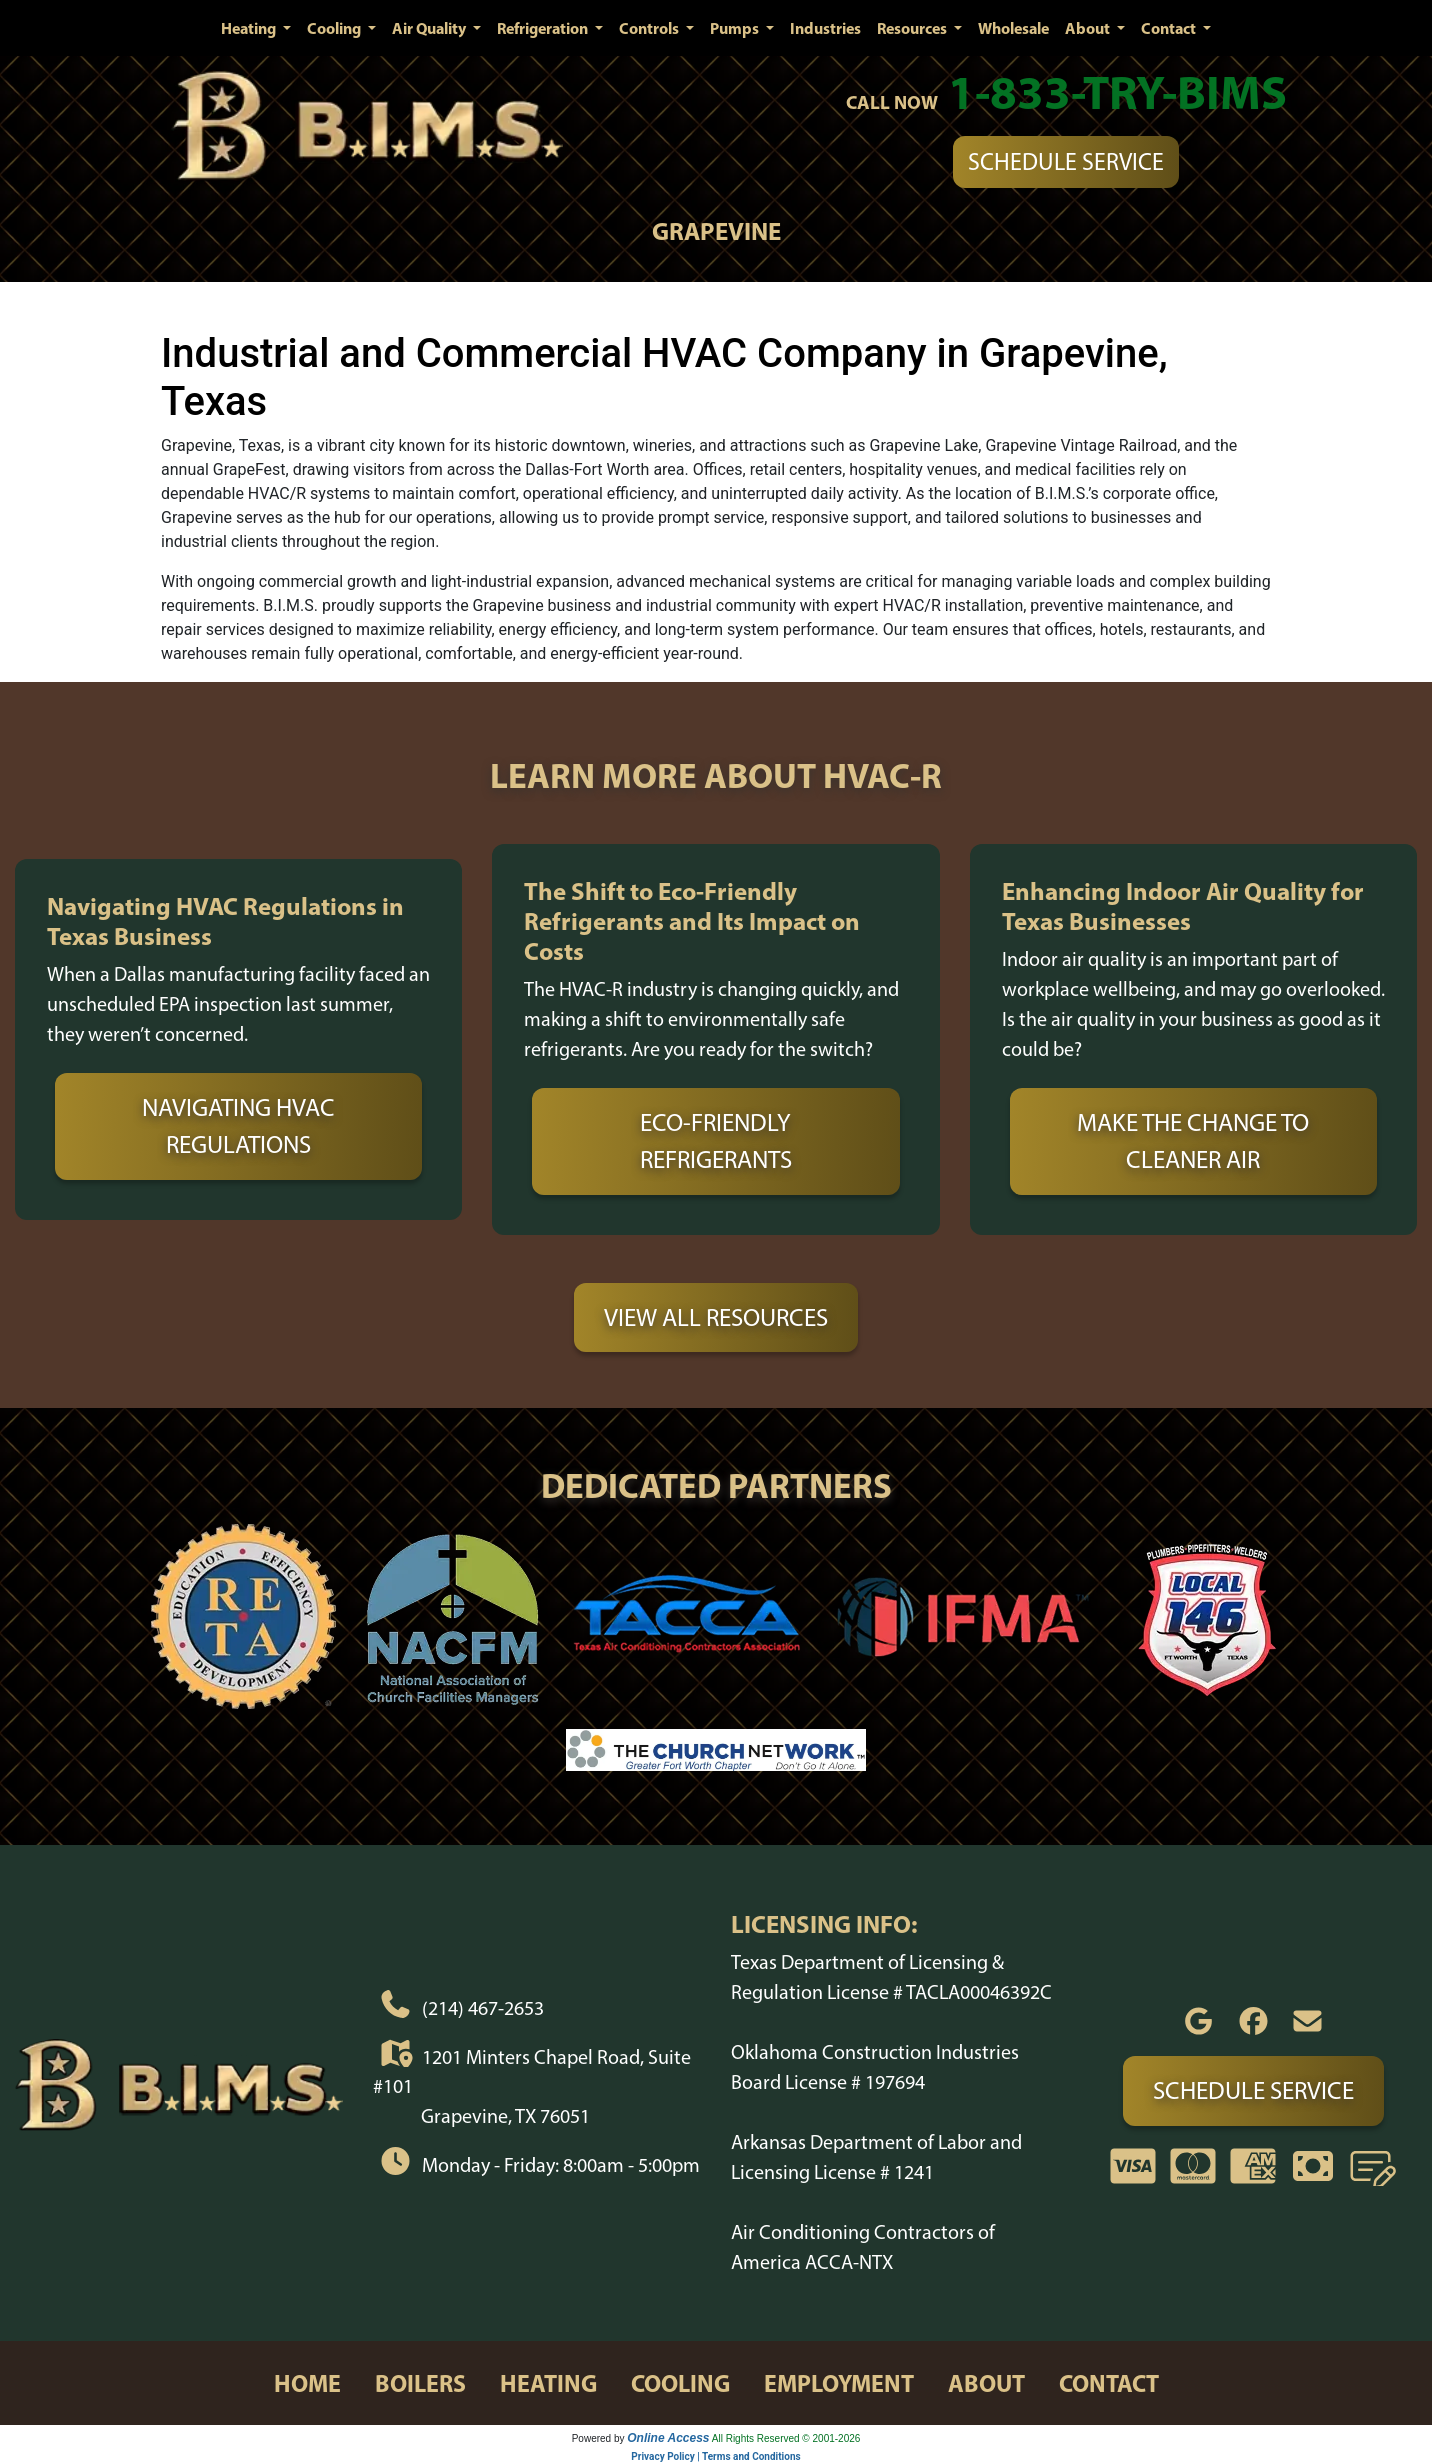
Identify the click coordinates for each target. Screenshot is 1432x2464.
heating (548, 2383)
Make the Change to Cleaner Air (1193, 1141)
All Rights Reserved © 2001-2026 (786, 2438)
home (307, 2383)
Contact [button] (1170, 28)
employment (839, 2383)
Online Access (668, 2438)
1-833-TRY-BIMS (1117, 91)
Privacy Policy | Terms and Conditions (715, 2456)
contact (1109, 2383)
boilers (420, 2383)
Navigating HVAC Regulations (238, 1126)
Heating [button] (250, 28)
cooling (680, 2383)
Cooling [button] (335, 28)
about (986, 2383)
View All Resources (716, 1317)
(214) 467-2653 (483, 2008)
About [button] (1089, 28)
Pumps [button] (736, 28)
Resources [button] (913, 28)
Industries (825, 28)
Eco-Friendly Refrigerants (716, 1141)
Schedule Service (1066, 161)
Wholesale (1013, 28)
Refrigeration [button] (544, 28)
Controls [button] (650, 28)
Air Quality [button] (430, 28)
